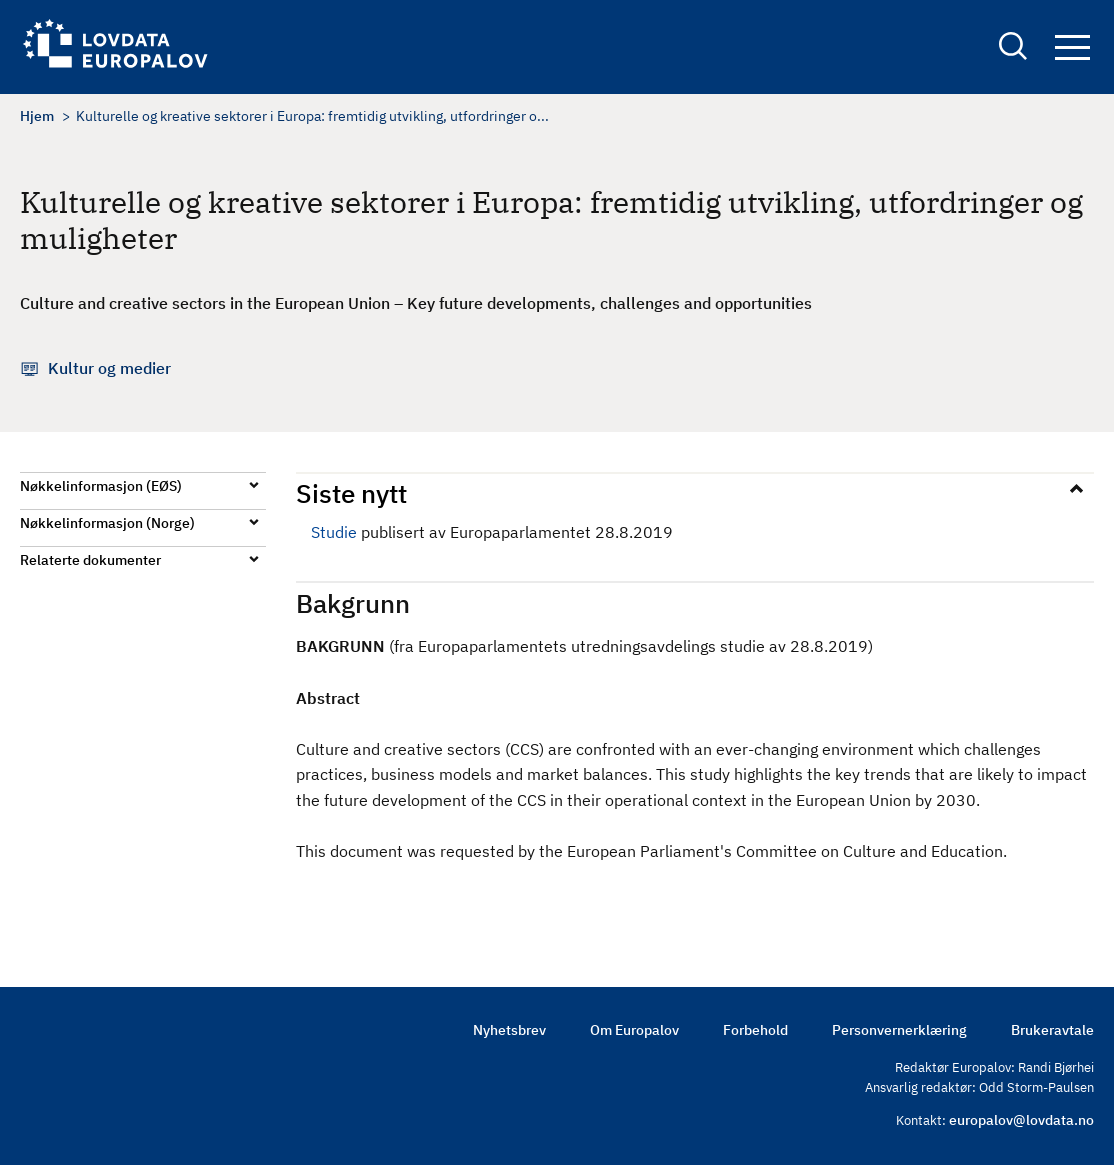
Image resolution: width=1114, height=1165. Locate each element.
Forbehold (755, 1030)
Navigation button (1072, 47)
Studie (334, 532)
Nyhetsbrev (509, 1030)
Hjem (37, 116)
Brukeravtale (1052, 1030)
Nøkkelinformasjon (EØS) (101, 486)
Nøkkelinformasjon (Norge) (107, 523)
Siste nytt (351, 493)
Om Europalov (634, 1030)
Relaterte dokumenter (90, 560)
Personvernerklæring (899, 1030)
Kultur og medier (109, 368)
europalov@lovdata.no (1021, 1120)
